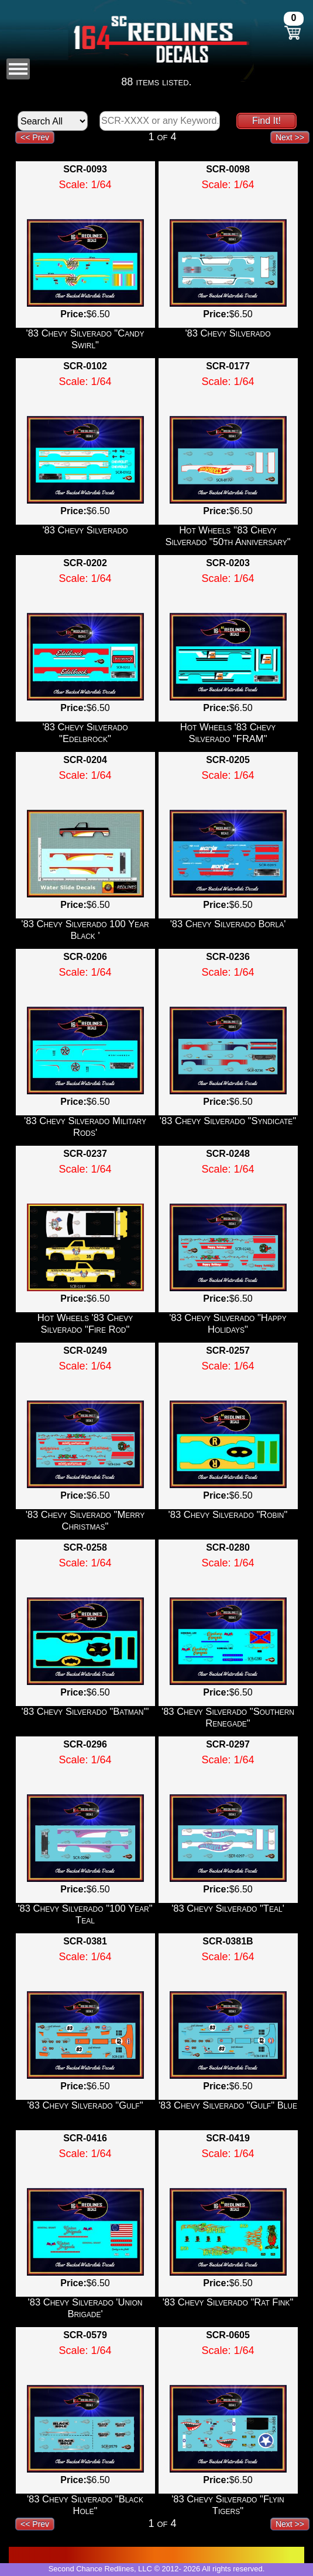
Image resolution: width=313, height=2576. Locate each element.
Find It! (266, 121)
